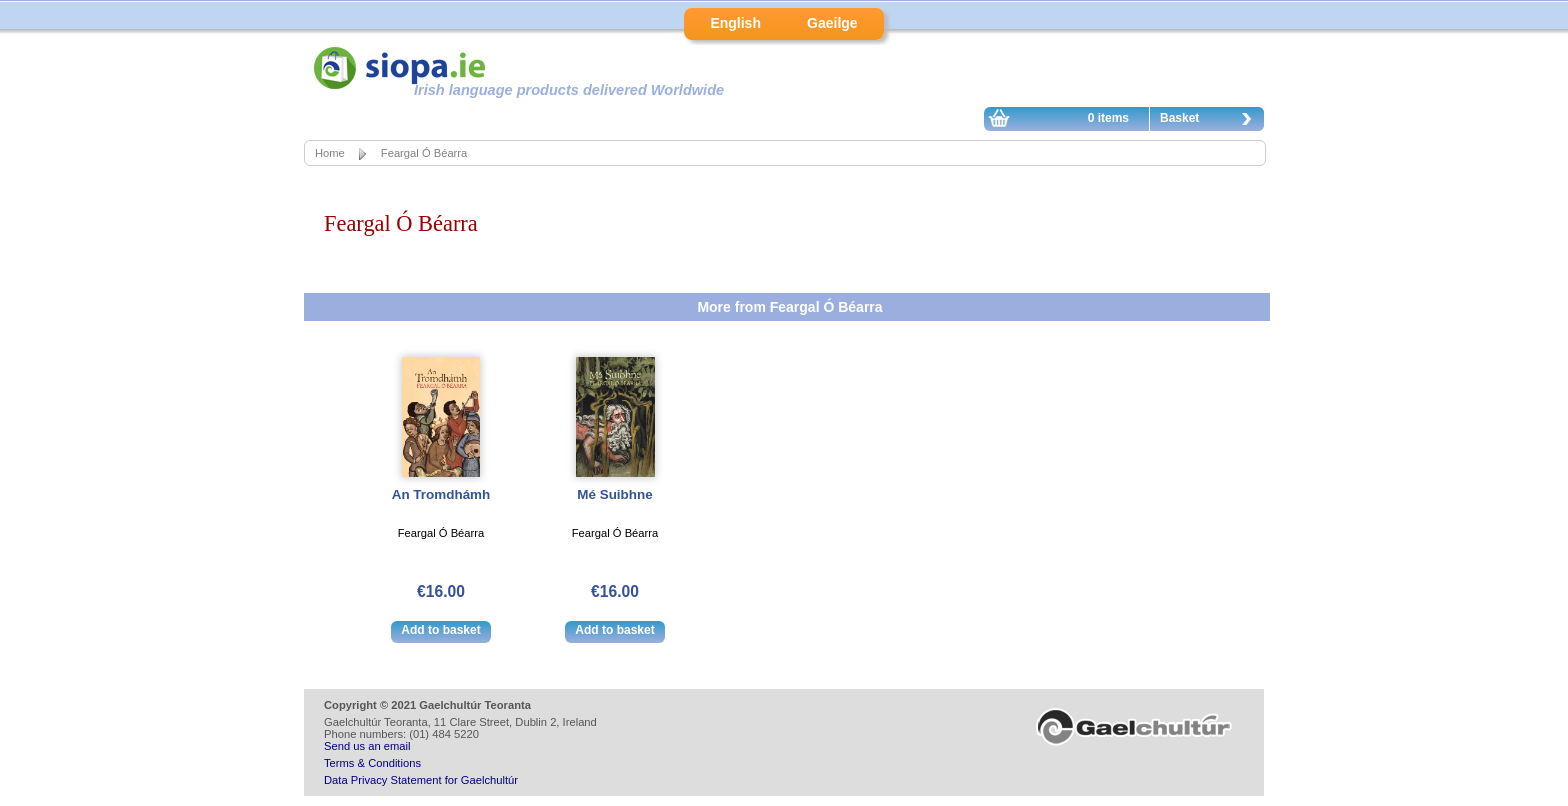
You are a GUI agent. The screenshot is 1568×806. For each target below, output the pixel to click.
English (735, 23)
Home (330, 153)
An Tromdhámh (441, 494)
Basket (1211, 121)
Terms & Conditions (372, 763)
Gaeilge (832, 23)
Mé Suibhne (614, 494)
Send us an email (367, 746)
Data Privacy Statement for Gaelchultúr (421, 780)
